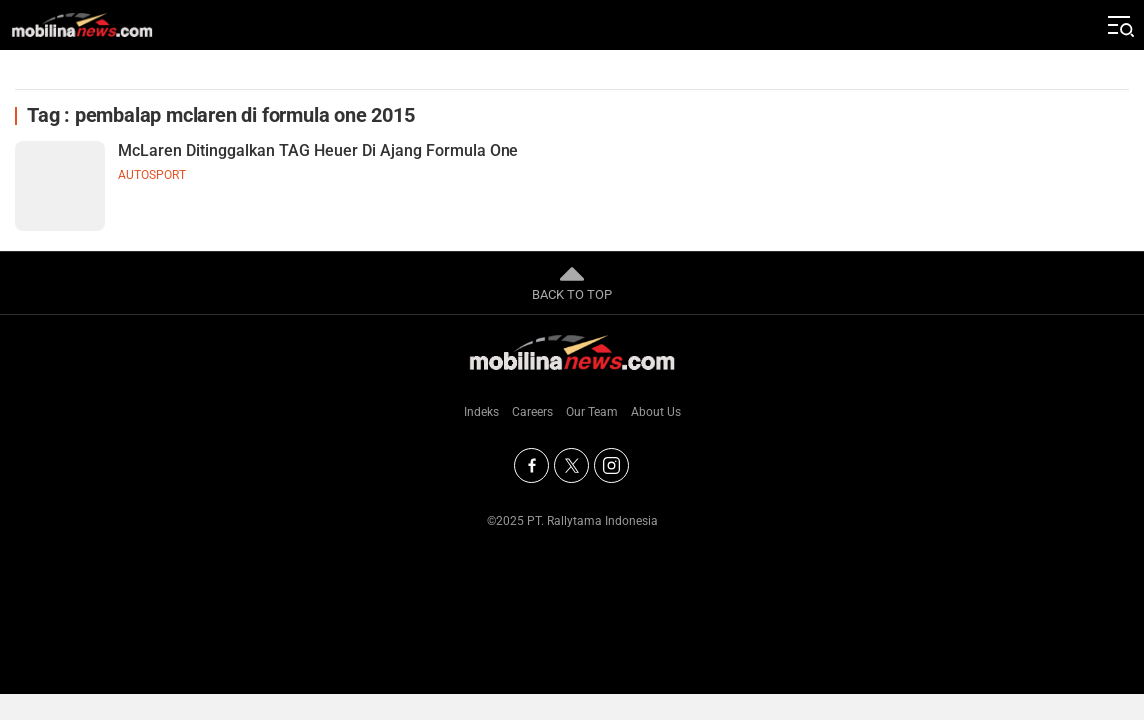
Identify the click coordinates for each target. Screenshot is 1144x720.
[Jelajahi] (1119, 25)
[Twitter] (571, 465)
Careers (532, 412)
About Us (656, 412)
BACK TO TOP (572, 282)
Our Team (592, 412)
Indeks (481, 412)
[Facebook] (531, 465)
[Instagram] (611, 465)
